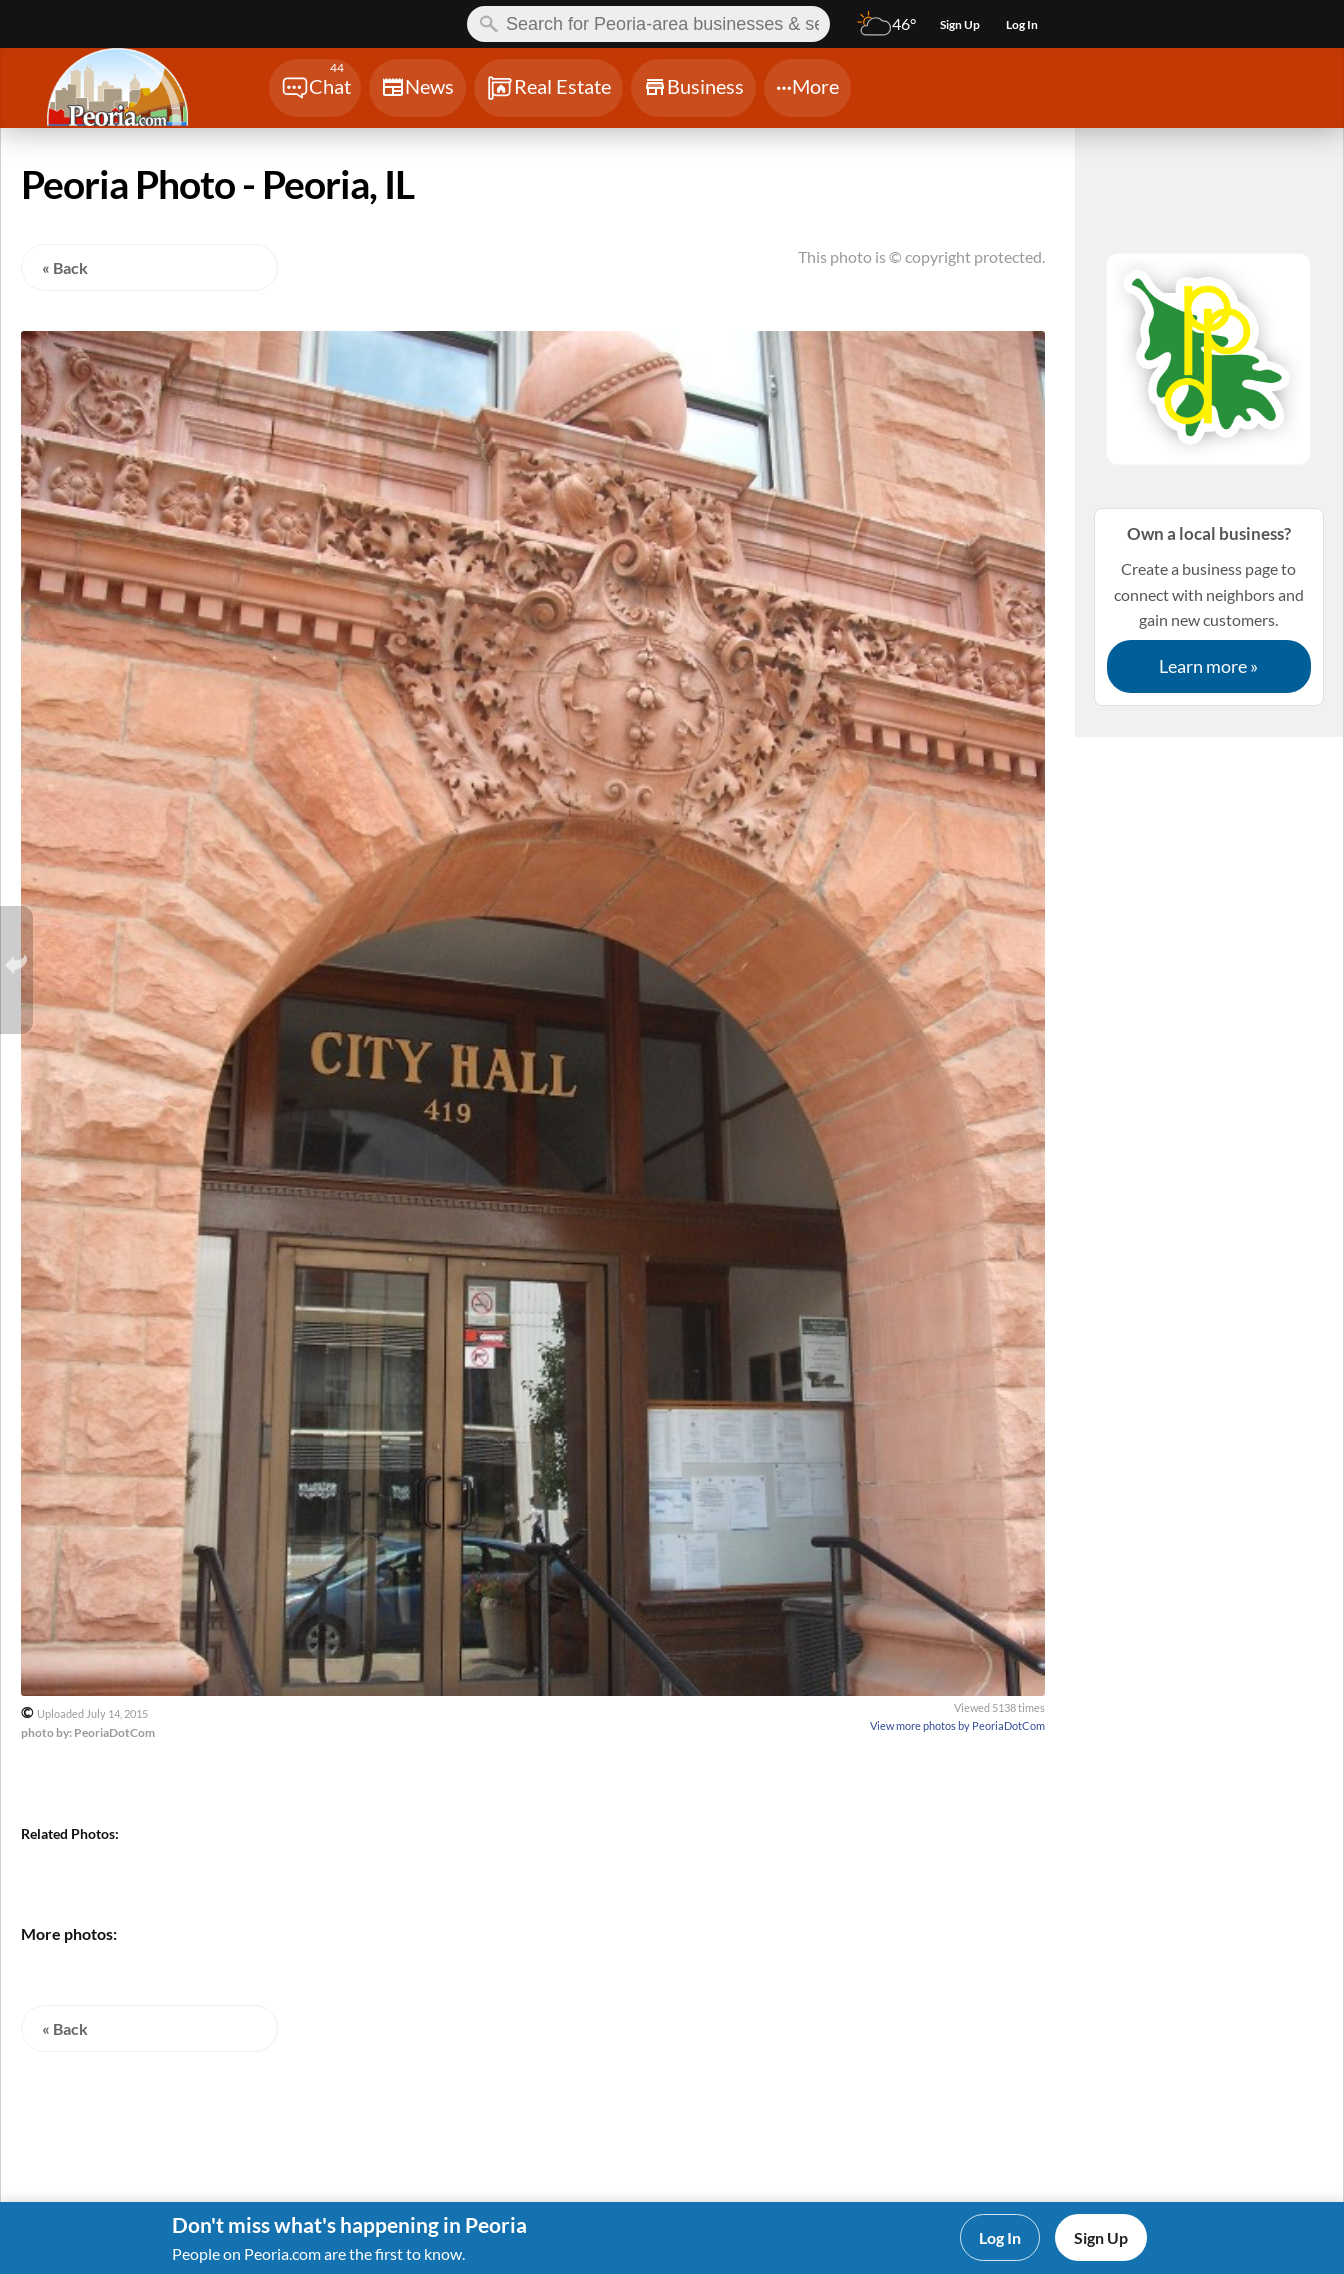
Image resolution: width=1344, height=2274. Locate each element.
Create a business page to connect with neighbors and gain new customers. (1209, 606)
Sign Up (1101, 2237)
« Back (65, 267)
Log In (1000, 2237)
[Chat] (315, 88)
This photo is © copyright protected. (921, 256)
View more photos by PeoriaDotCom (957, 1725)
